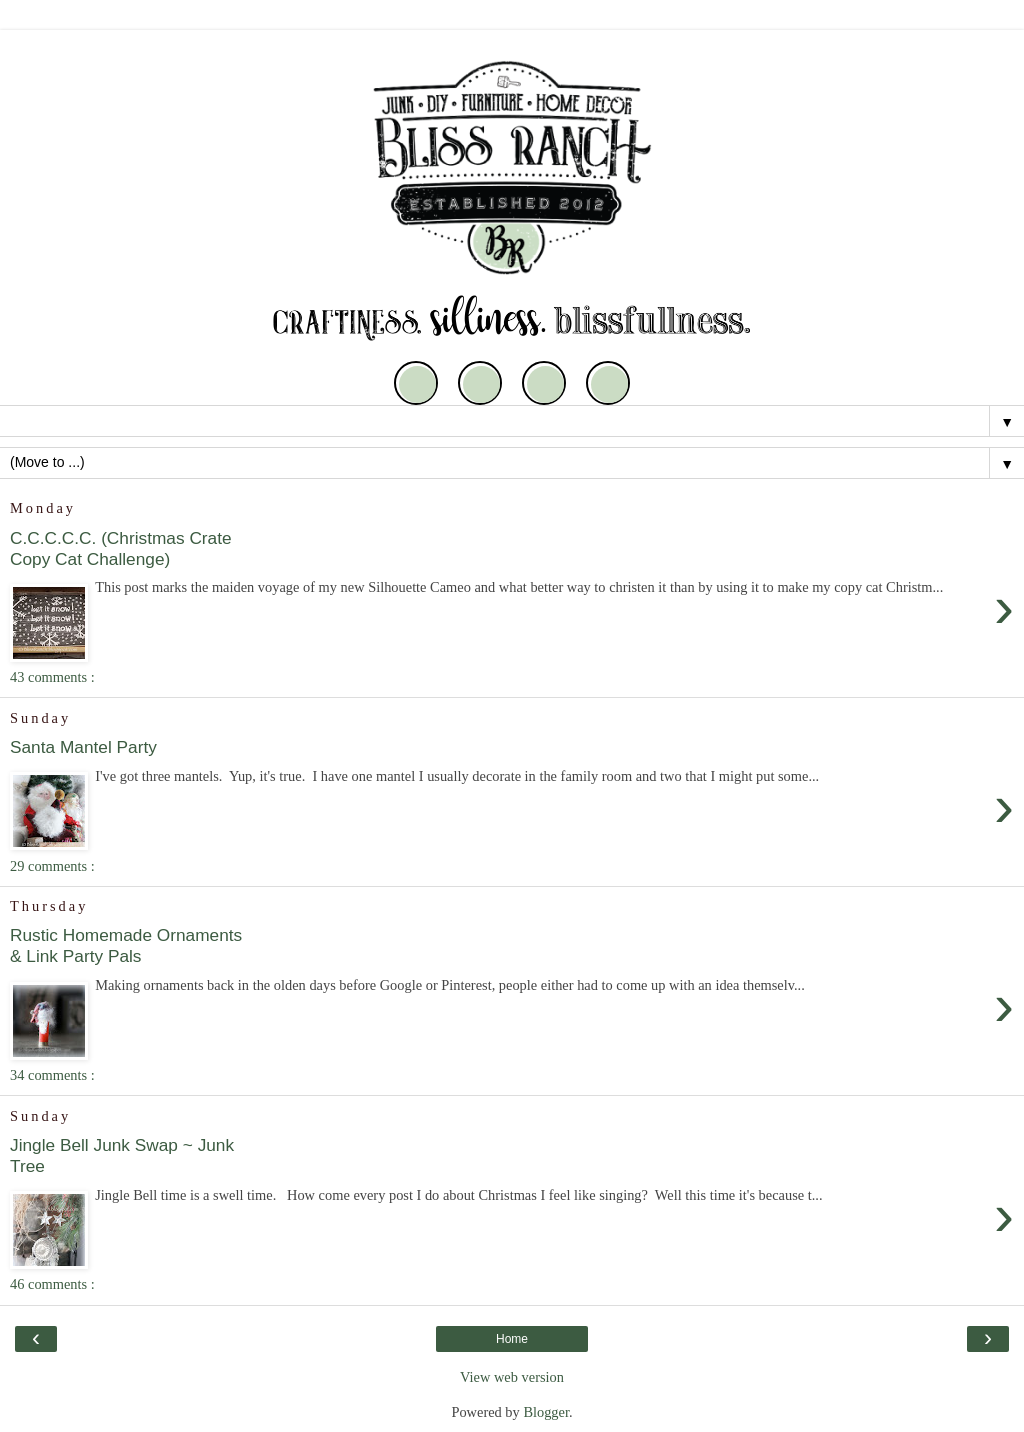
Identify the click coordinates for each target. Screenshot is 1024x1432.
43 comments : (52, 677)
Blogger (546, 1412)
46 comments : (52, 1284)
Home (512, 1339)
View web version (512, 1377)
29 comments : (52, 866)
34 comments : (52, 1075)
